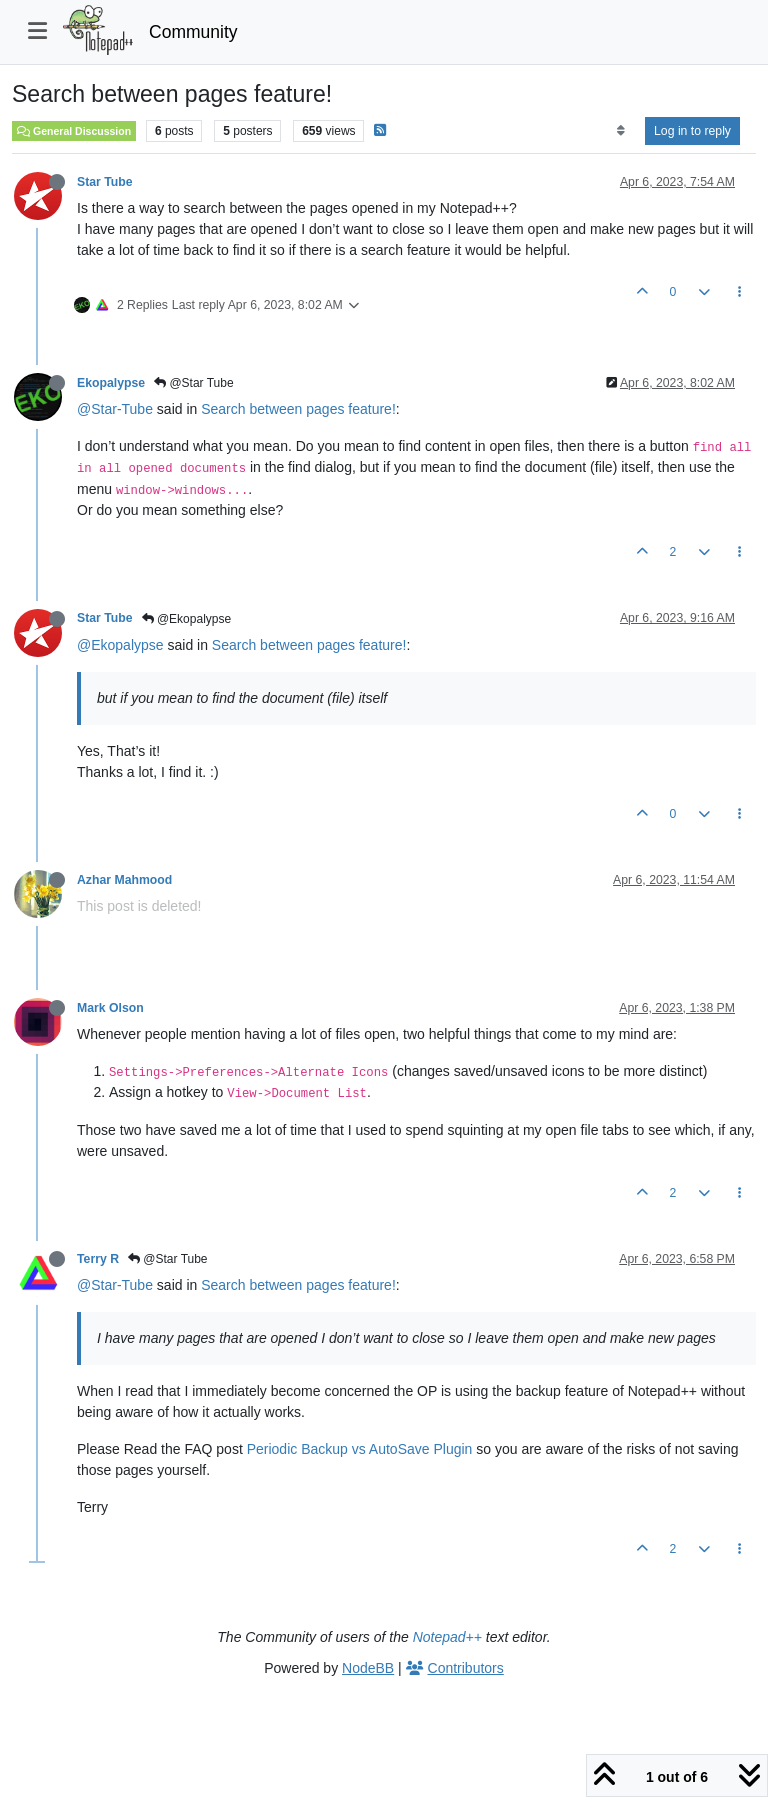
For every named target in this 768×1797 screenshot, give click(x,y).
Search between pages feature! (298, 409)
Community (193, 32)
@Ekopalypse (187, 619)
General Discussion (74, 131)
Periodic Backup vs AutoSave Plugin (360, 1449)
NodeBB (368, 1668)
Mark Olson (110, 1008)
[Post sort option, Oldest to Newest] (620, 131)
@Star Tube (194, 383)
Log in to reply (692, 131)
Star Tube (105, 182)
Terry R (98, 1259)
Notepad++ (447, 1637)
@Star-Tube (115, 409)
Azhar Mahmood (124, 880)
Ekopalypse (111, 383)
